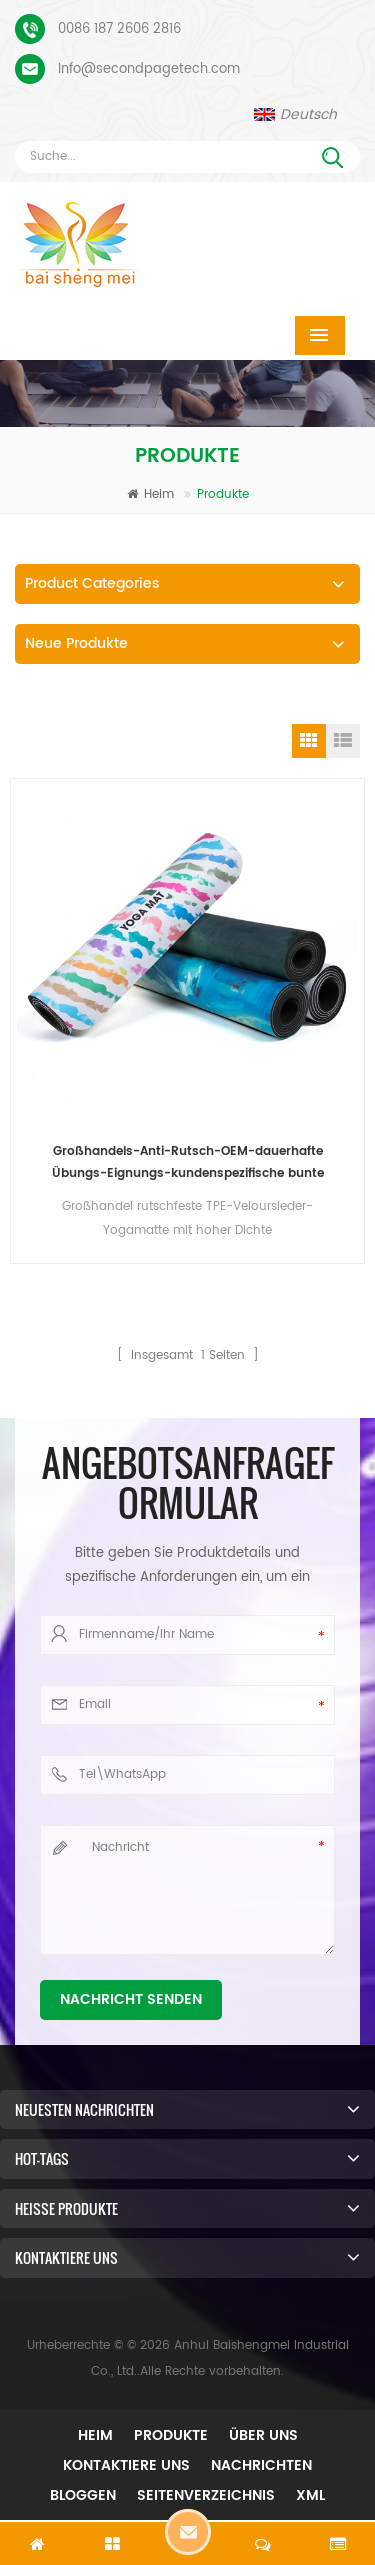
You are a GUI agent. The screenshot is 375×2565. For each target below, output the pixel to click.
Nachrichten (261, 2465)
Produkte (171, 2435)
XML (310, 2495)
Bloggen (83, 2495)
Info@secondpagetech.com (149, 69)
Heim (150, 494)
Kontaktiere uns (126, 2465)
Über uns (263, 2435)
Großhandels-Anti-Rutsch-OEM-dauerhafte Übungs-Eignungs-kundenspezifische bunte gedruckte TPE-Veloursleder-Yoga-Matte (188, 1163)
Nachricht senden (131, 1999)
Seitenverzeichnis (206, 2495)
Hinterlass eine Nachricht (188, 2532)
